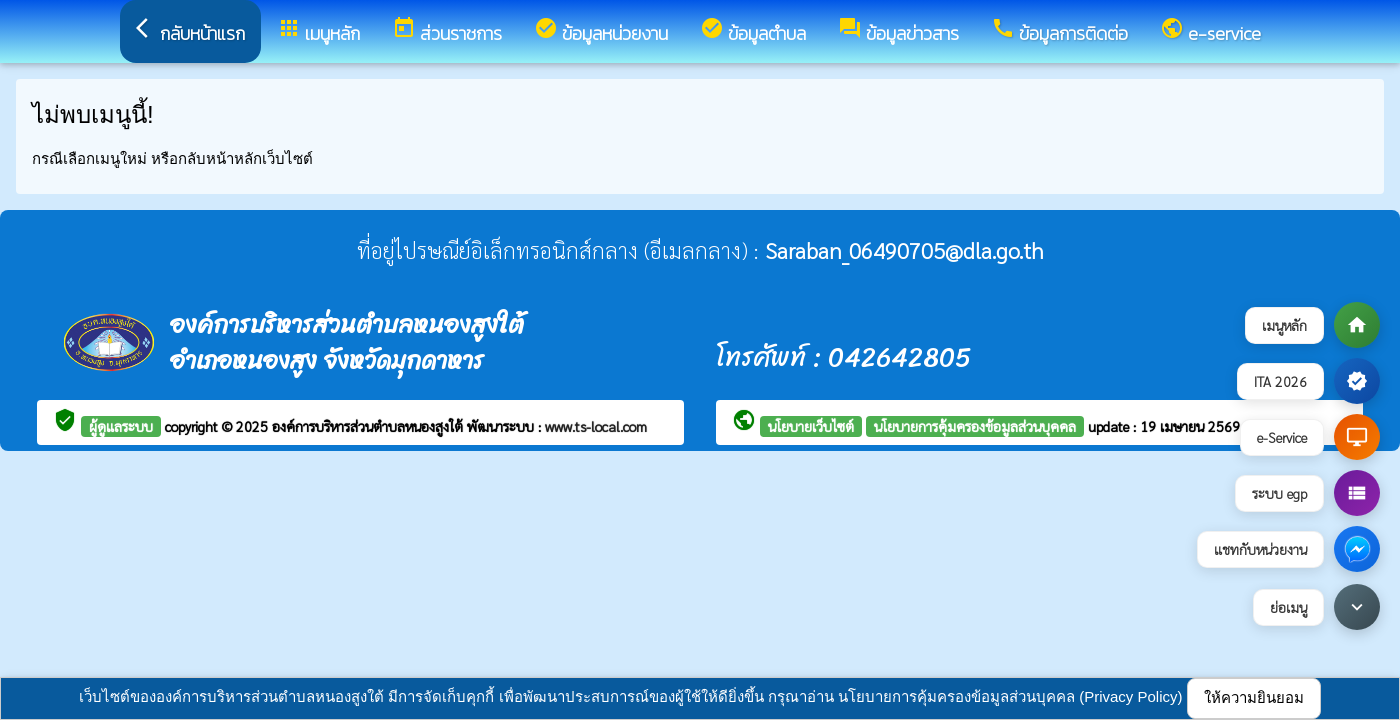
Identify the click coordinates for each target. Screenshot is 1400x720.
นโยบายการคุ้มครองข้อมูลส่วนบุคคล (975, 426)
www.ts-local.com (596, 426)
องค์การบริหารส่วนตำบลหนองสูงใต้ (369, 426)
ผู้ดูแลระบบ (121, 426)
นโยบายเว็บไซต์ (811, 426)
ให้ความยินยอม (1254, 697)
